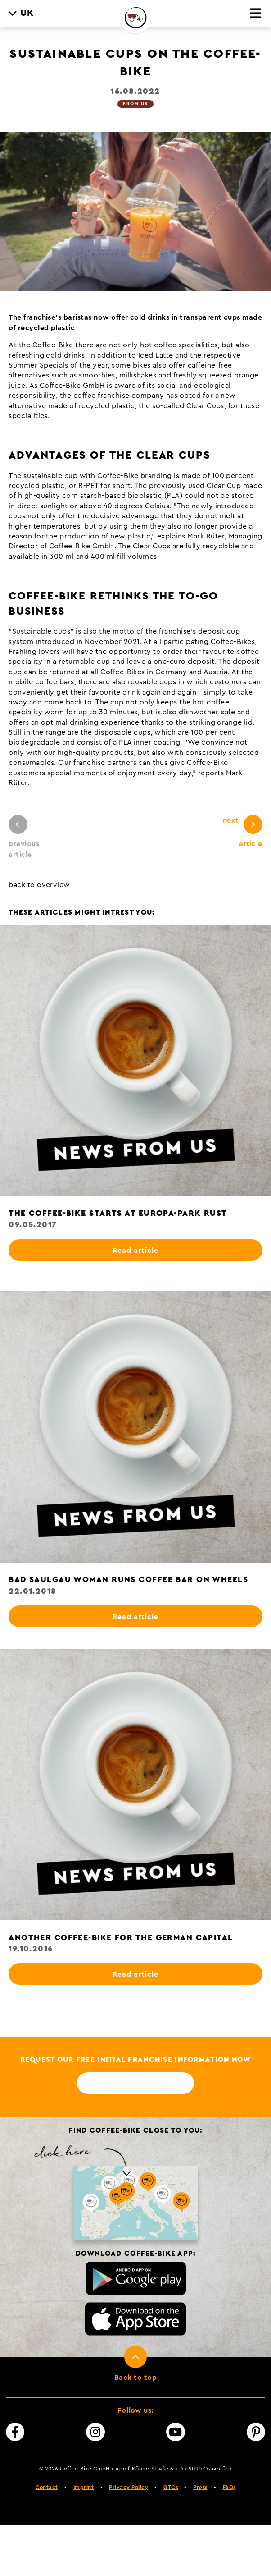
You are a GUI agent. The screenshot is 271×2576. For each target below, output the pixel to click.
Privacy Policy (128, 2487)
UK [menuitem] (27, 13)
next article (242, 831)
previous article (24, 836)
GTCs (170, 2487)
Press (200, 2487)
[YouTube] (175, 2432)
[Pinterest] (256, 2432)
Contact (47, 2487)
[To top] (135, 2368)
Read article (135, 1250)
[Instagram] (95, 2432)
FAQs (229, 2487)
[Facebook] (15, 2432)
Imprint (83, 2487)
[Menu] (256, 14)
